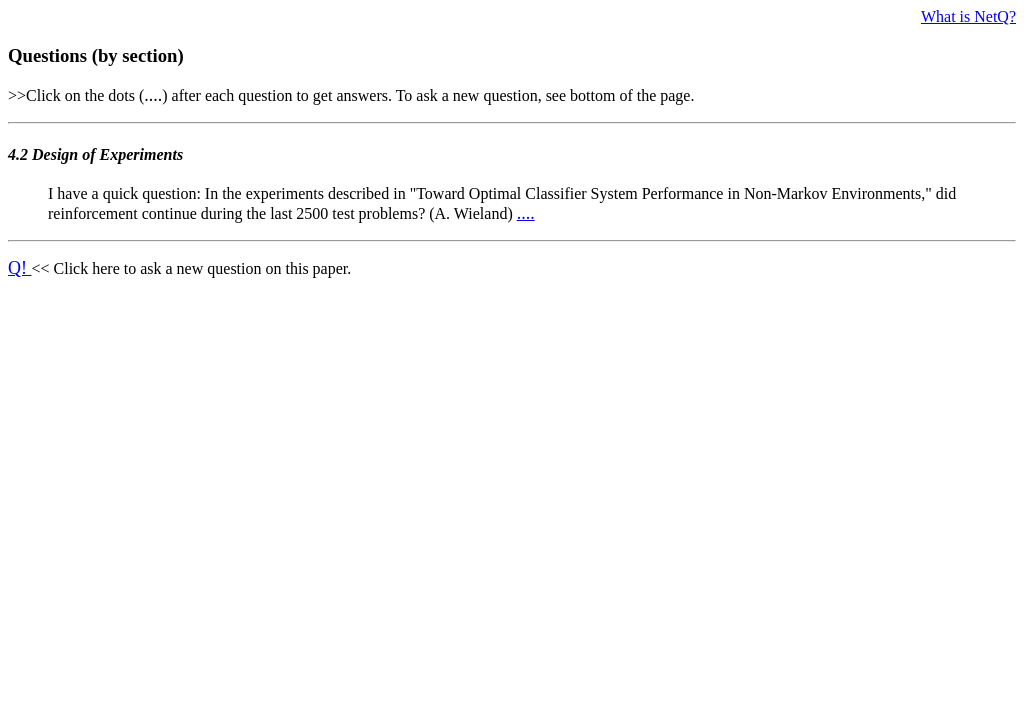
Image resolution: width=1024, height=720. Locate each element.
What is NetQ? (968, 16)
